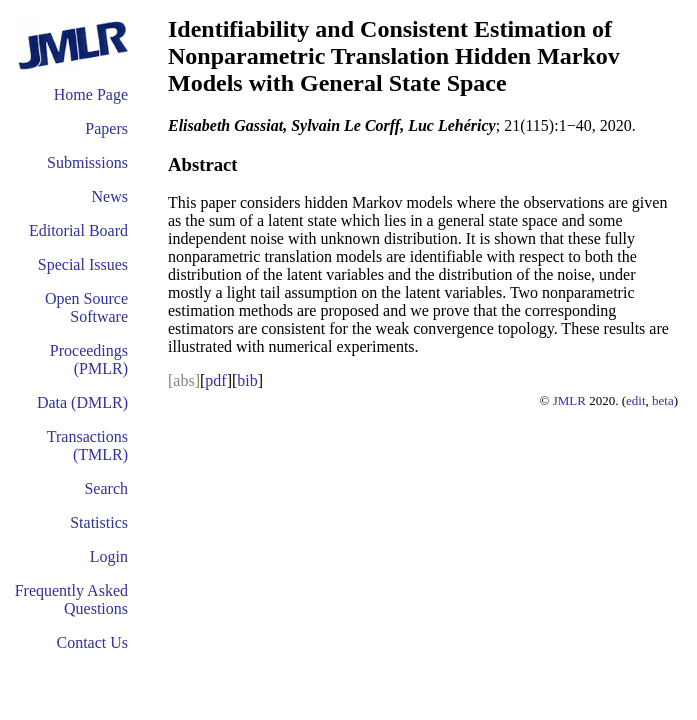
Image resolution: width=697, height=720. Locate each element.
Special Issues (83, 264)
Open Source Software (86, 307)
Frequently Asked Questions (71, 599)
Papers (106, 128)
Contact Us (92, 642)
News (110, 196)
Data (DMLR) (82, 402)
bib (247, 380)
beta (663, 400)
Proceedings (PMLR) (89, 359)
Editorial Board (78, 230)
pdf (215, 380)
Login (109, 556)
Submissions (87, 162)
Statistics (99, 522)
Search (106, 488)
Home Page (91, 94)
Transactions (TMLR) (87, 445)
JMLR (569, 400)
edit (636, 400)
